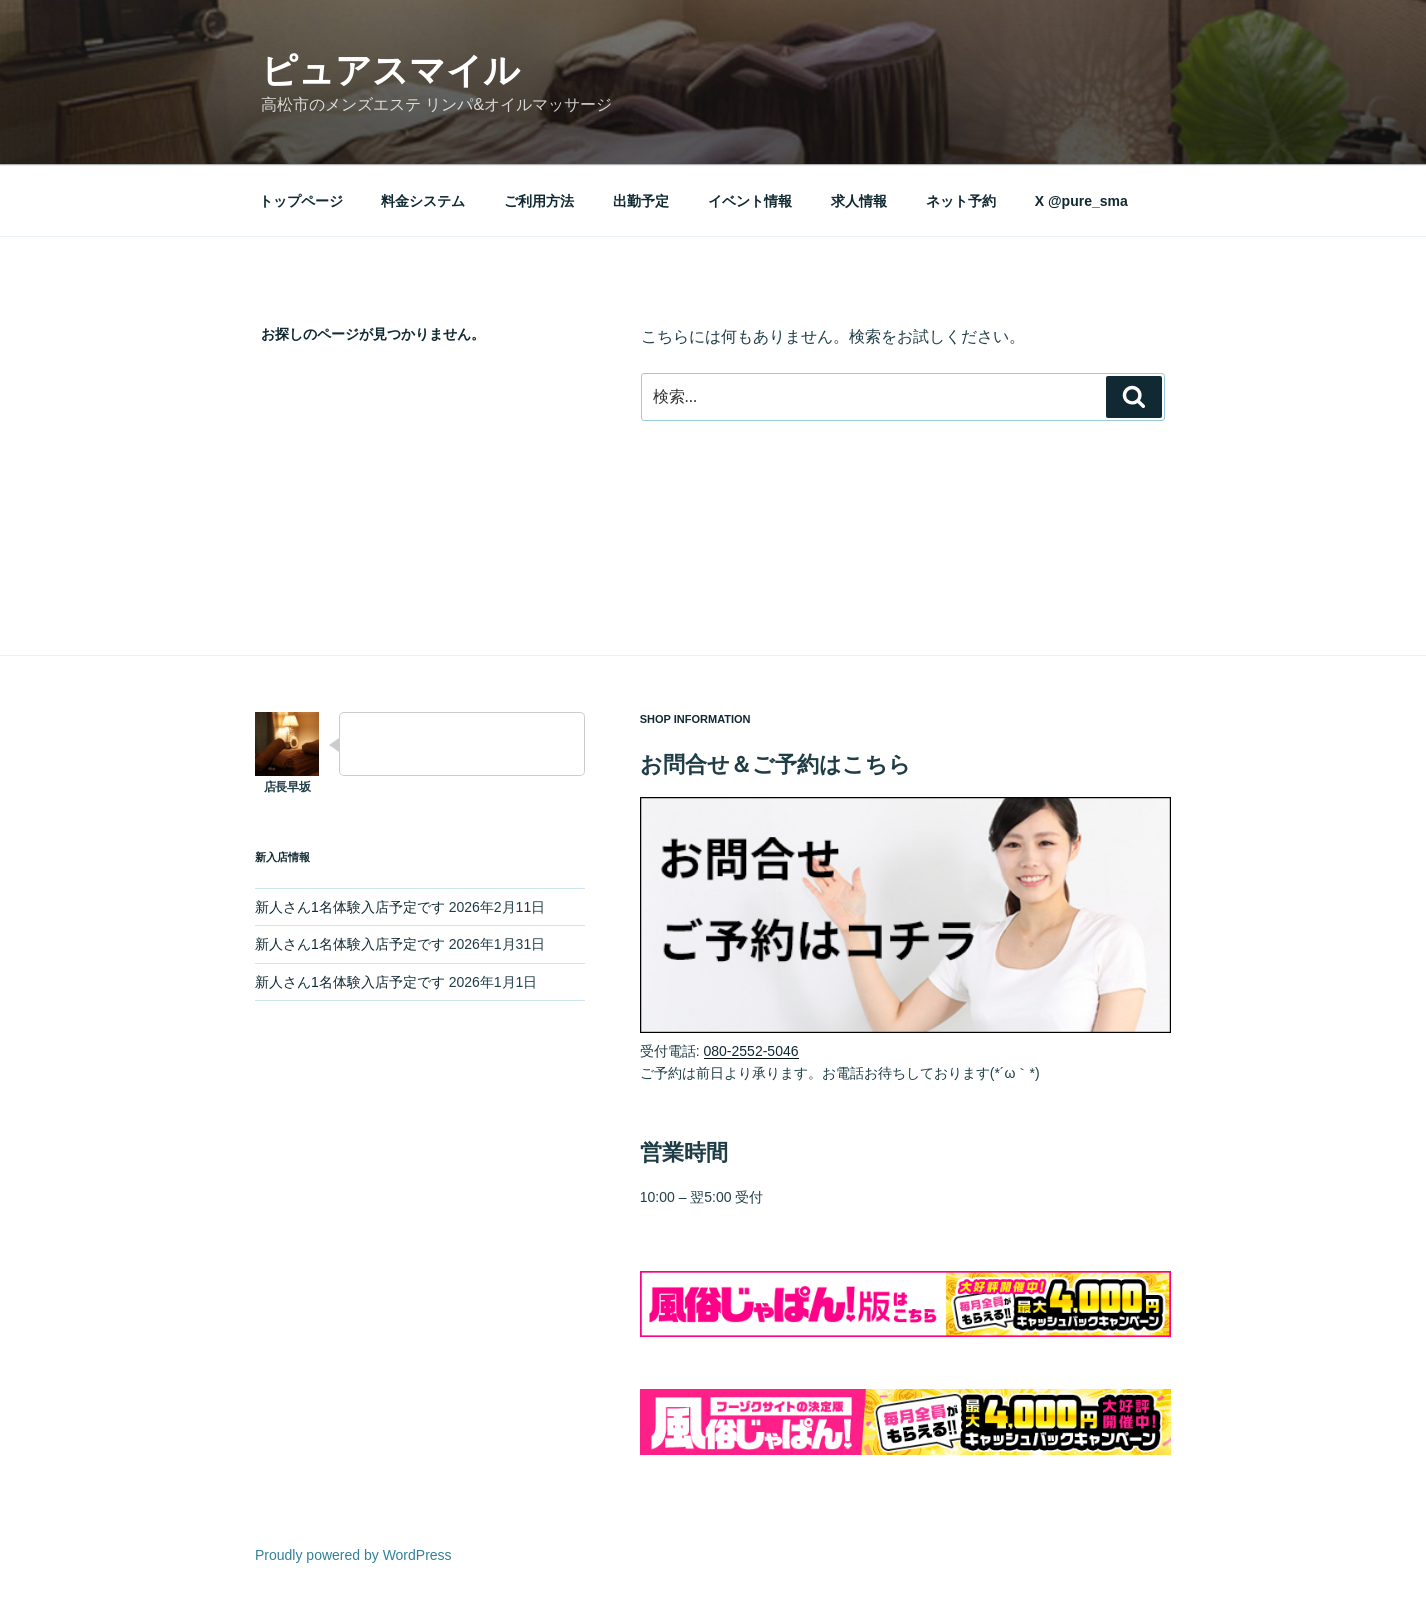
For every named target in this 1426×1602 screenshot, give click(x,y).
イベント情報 (750, 201)
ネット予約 (961, 201)
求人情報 (859, 201)
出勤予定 (641, 201)
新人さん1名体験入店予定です (350, 907)
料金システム (423, 201)
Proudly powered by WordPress (353, 1555)
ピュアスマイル (390, 70)
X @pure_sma (1081, 201)
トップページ (301, 201)
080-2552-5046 (751, 1051)
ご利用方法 (539, 201)
